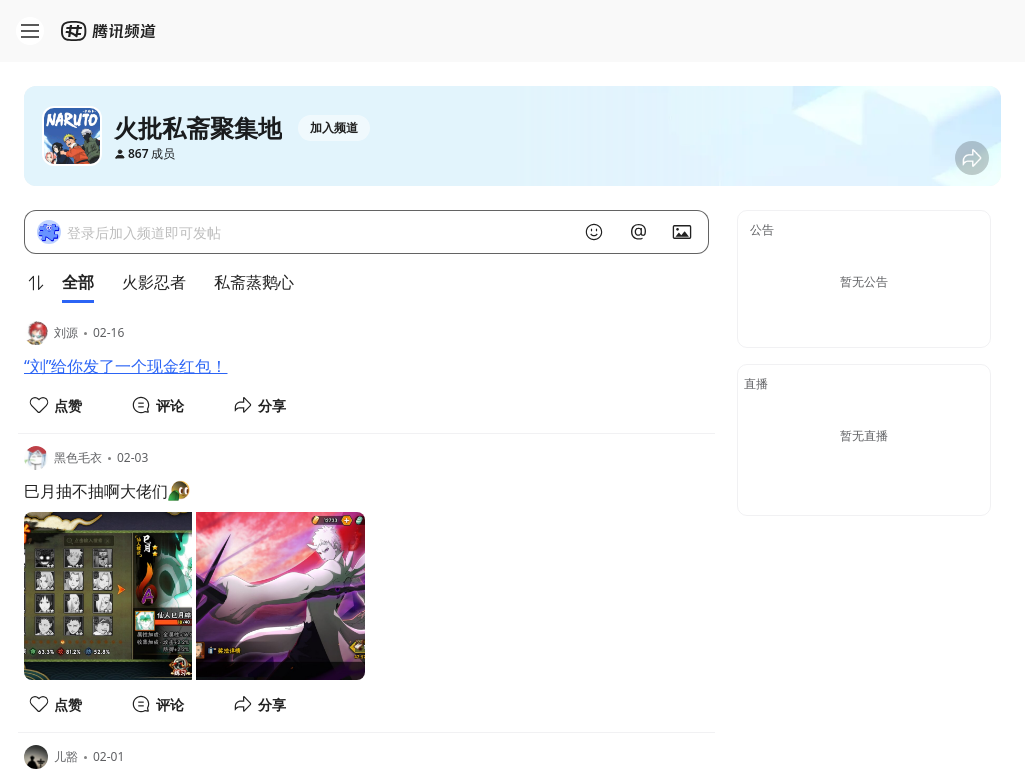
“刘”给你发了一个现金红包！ (126, 366)
